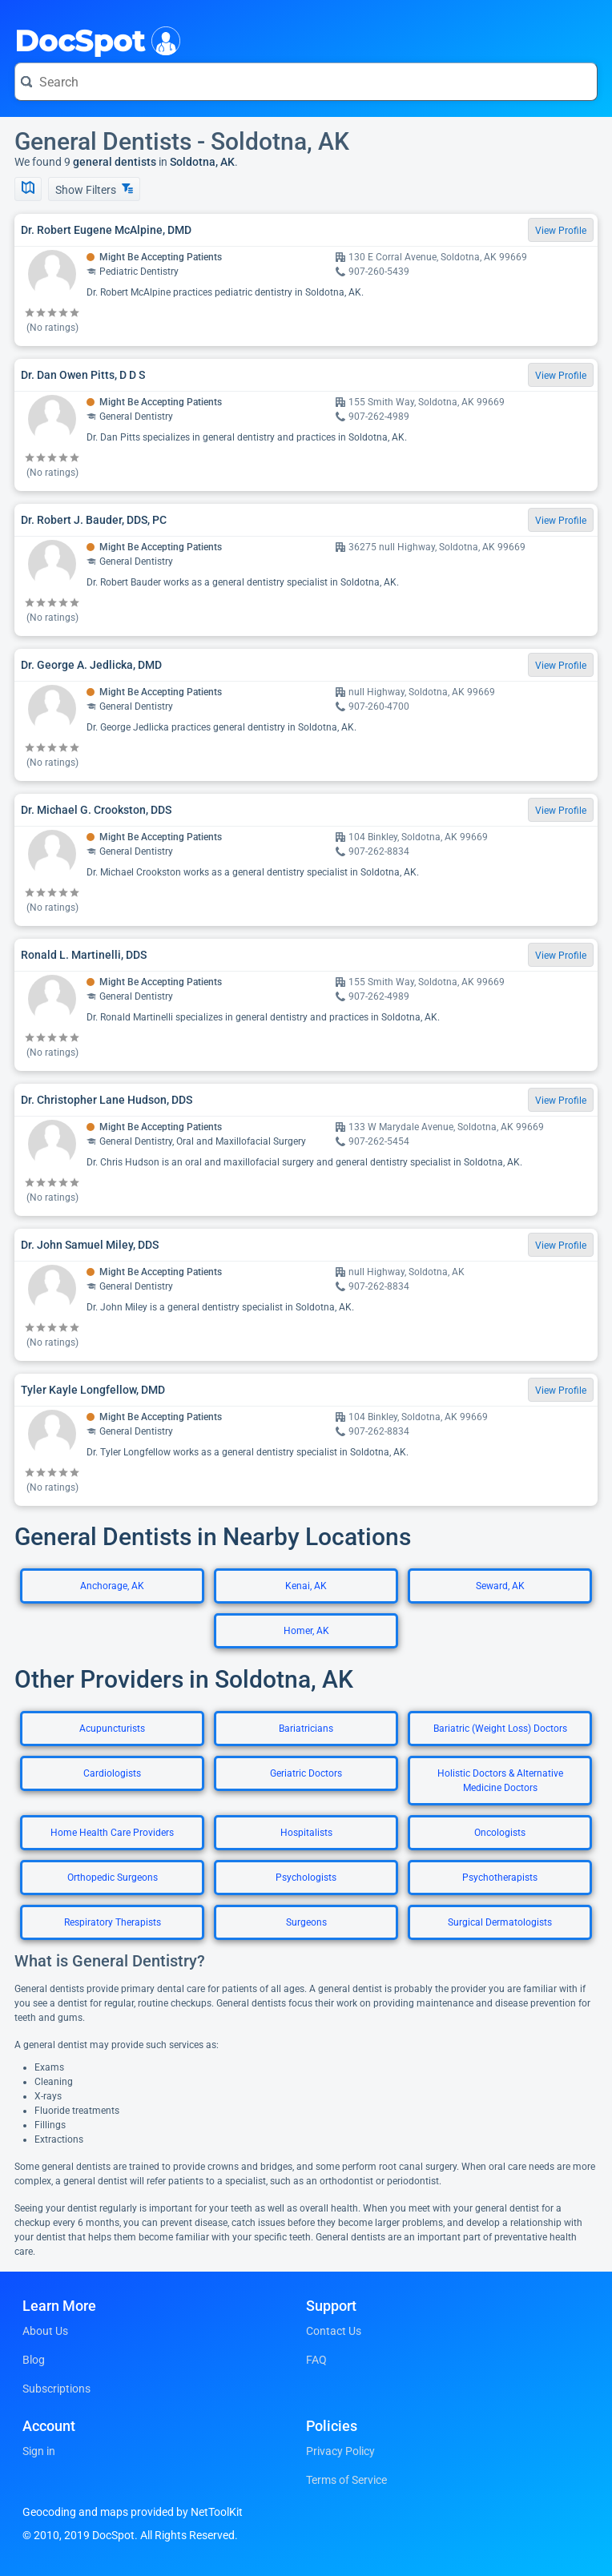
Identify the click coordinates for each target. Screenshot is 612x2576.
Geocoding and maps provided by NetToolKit (132, 2512)
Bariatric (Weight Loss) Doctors (500, 1728)
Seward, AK (500, 1586)
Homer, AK (306, 1630)
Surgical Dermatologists (500, 1922)
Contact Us (333, 2330)
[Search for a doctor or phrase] (306, 81)
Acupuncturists (112, 1728)
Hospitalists (306, 1832)
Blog (33, 2359)
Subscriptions (56, 2388)
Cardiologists (112, 1773)
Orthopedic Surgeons (112, 1877)
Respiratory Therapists (112, 1922)
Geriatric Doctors (306, 1773)
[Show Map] (28, 189)
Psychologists (306, 1877)
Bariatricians (306, 1728)
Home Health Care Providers (112, 1832)
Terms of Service (346, 2479)
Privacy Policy (340, 2451)
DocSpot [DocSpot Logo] (94, 39)
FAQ (316, 2359)
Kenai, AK (306, 1586)
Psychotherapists (500, 1877)
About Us (45, 2330)
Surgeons (306, 1922)
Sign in (38, 2451)
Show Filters (94, 189)
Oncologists (499, 1832)
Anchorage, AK (112, 1586)
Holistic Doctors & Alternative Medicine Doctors (500, 1780)
